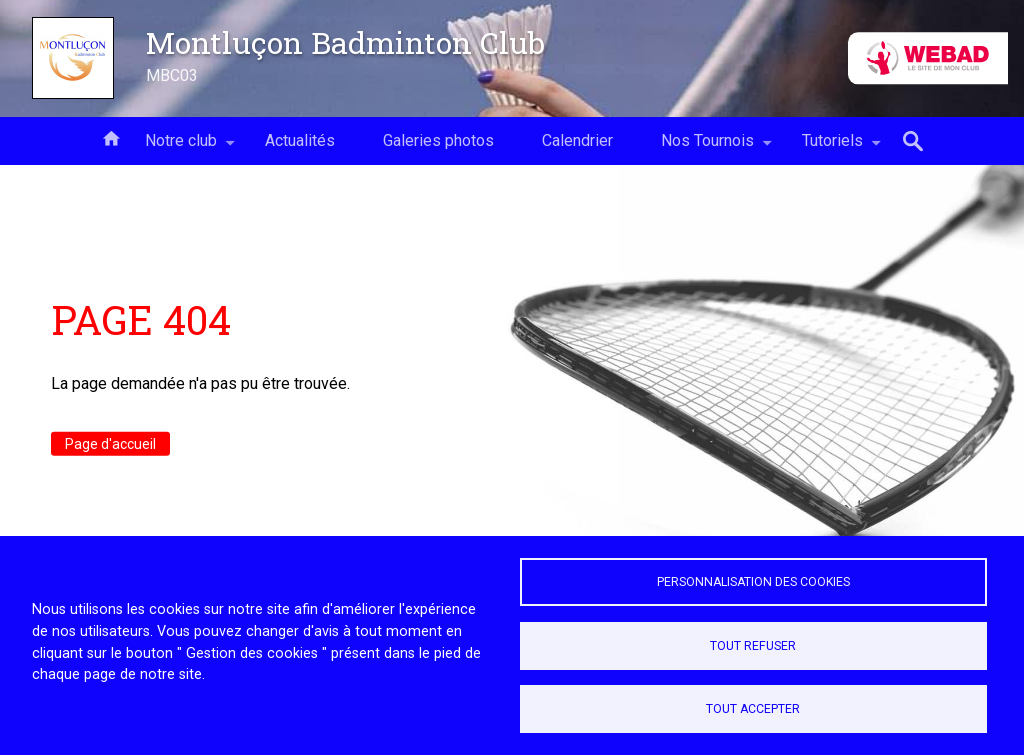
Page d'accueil (110, 444)
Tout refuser (753, 646)
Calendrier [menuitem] (577, 140)
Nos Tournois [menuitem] (707, 148)
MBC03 (172, 75)
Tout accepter (753, 709)
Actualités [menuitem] (300, 140)
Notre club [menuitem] (181, 148)
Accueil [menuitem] (111, 137)
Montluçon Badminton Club (345, 42)
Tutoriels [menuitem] (832, 148)
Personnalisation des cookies (753, 582)
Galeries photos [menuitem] (438, 140)
